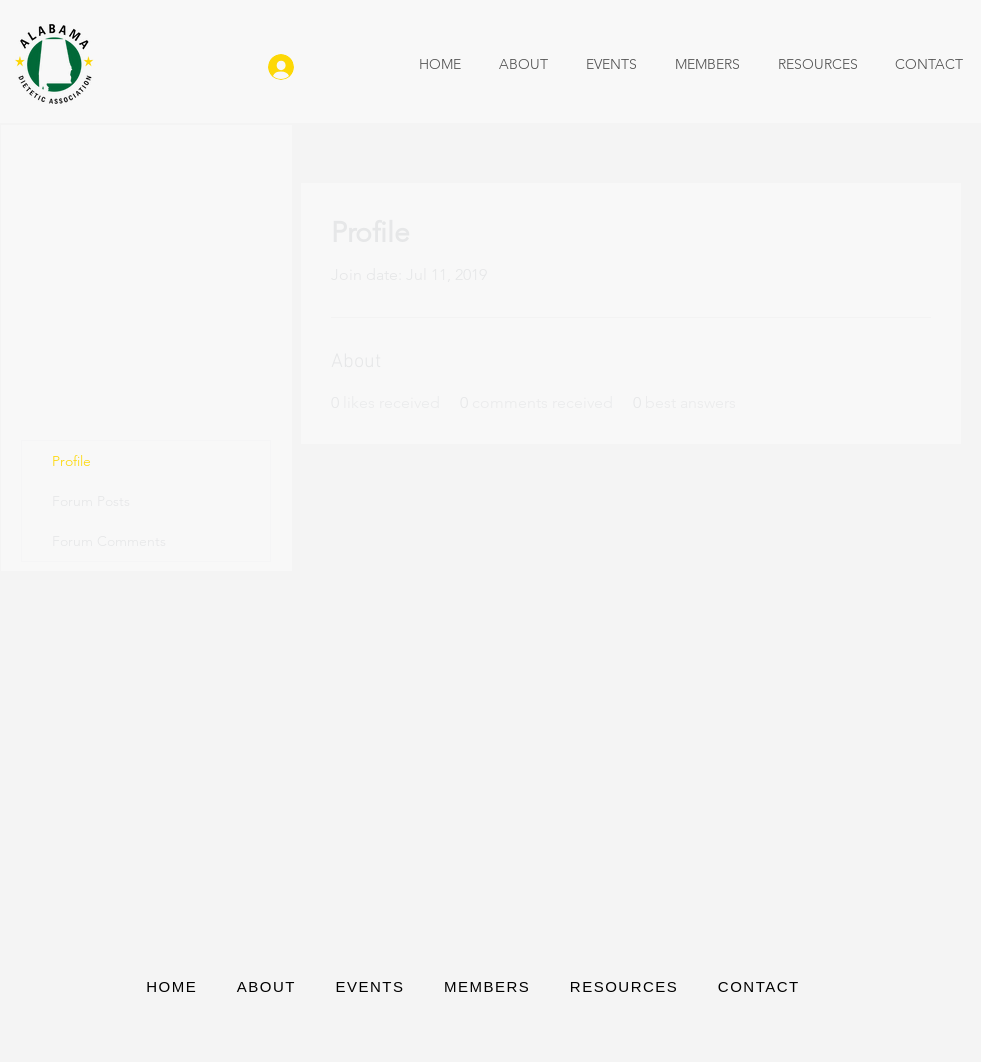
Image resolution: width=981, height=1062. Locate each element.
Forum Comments (109, 541)
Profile (71, 461)
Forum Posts (91, 501)
